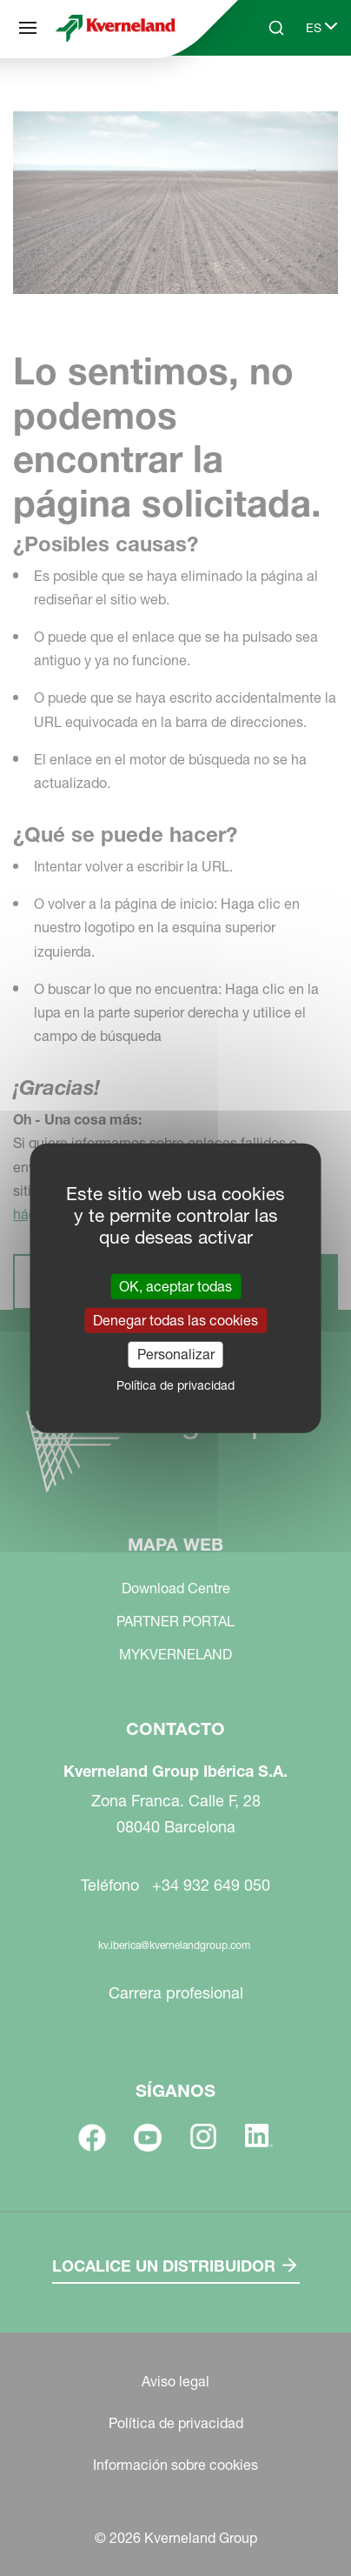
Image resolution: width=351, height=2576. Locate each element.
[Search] (276, 27)
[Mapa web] (28, 28)
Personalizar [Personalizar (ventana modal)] (176, 1354)
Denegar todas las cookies (175, 1320)
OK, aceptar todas (175, 1286)
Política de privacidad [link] (175, 1384)
